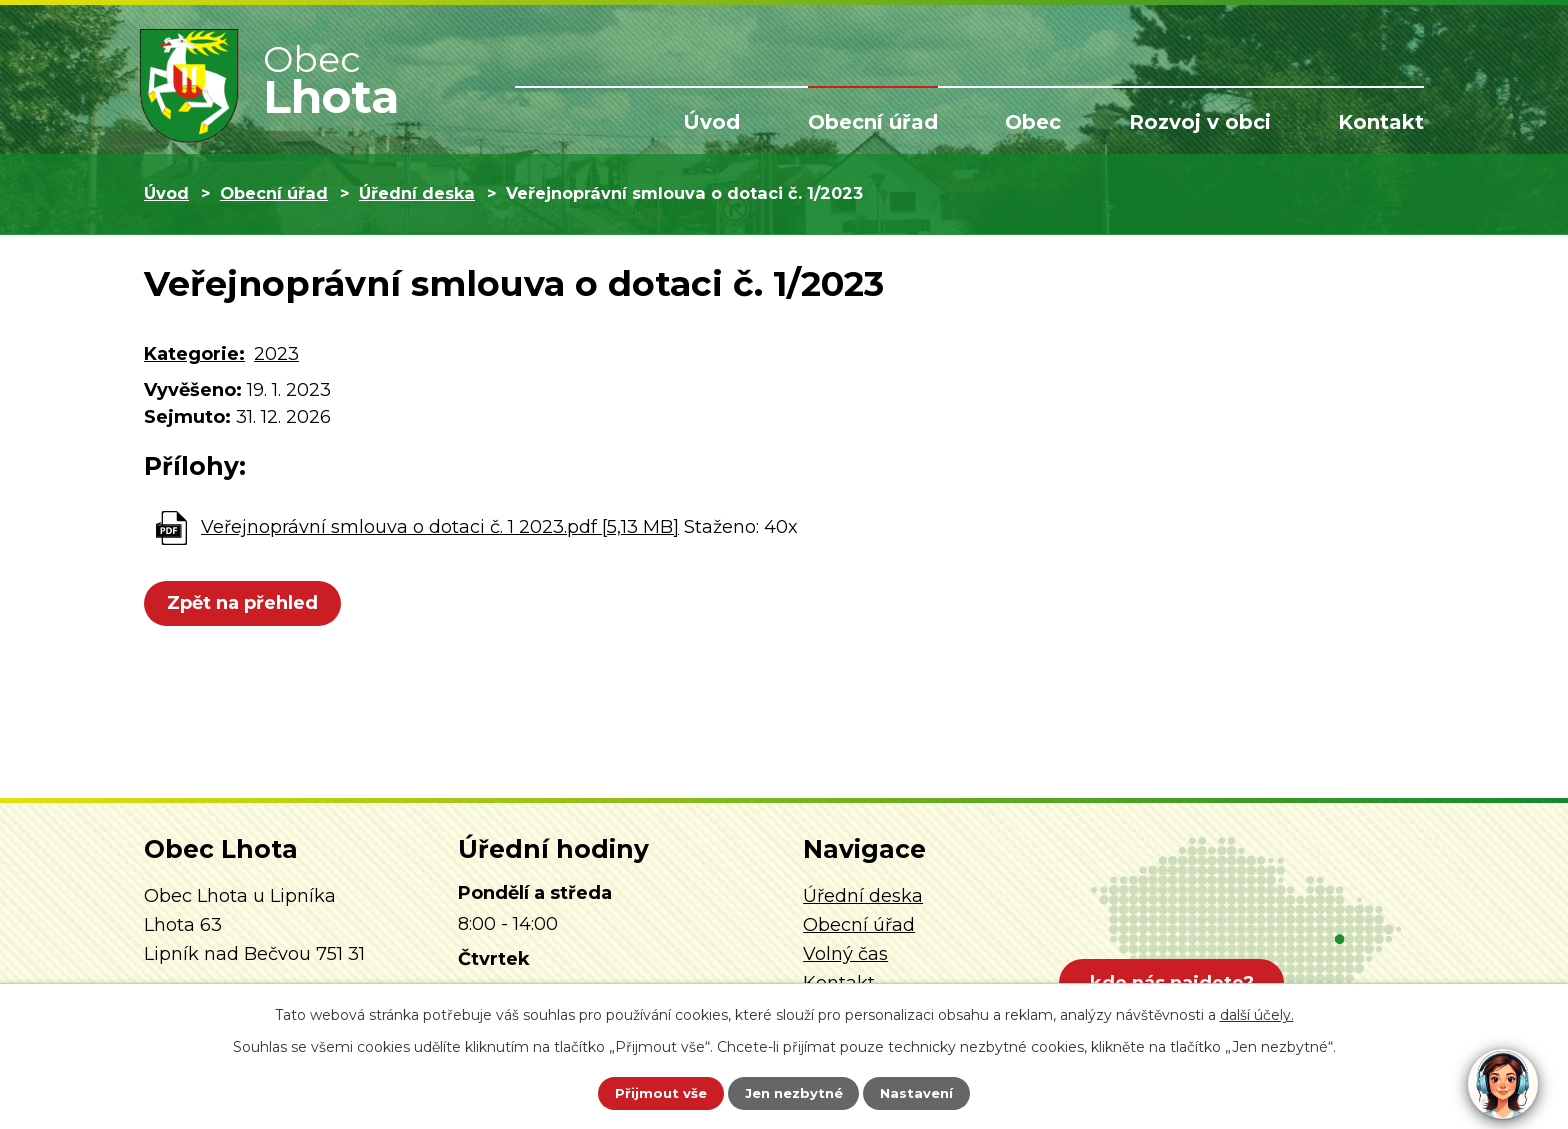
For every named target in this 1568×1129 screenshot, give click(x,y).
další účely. (1257, 1012)
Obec (1033, 122)
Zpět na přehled (246, 603)
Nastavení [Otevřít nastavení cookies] (930, 1092)
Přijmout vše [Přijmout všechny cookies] (648, 1092)
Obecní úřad (873, 122)
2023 (276, 354)
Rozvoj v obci (1200, 122)
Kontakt (1381, 122)
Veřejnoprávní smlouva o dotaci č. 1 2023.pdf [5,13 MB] (440, 527)
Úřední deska (417, 193)
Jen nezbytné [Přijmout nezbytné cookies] (793, 1092)
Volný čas (845, 954)
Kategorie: (194, 354)
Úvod (711, 122)
